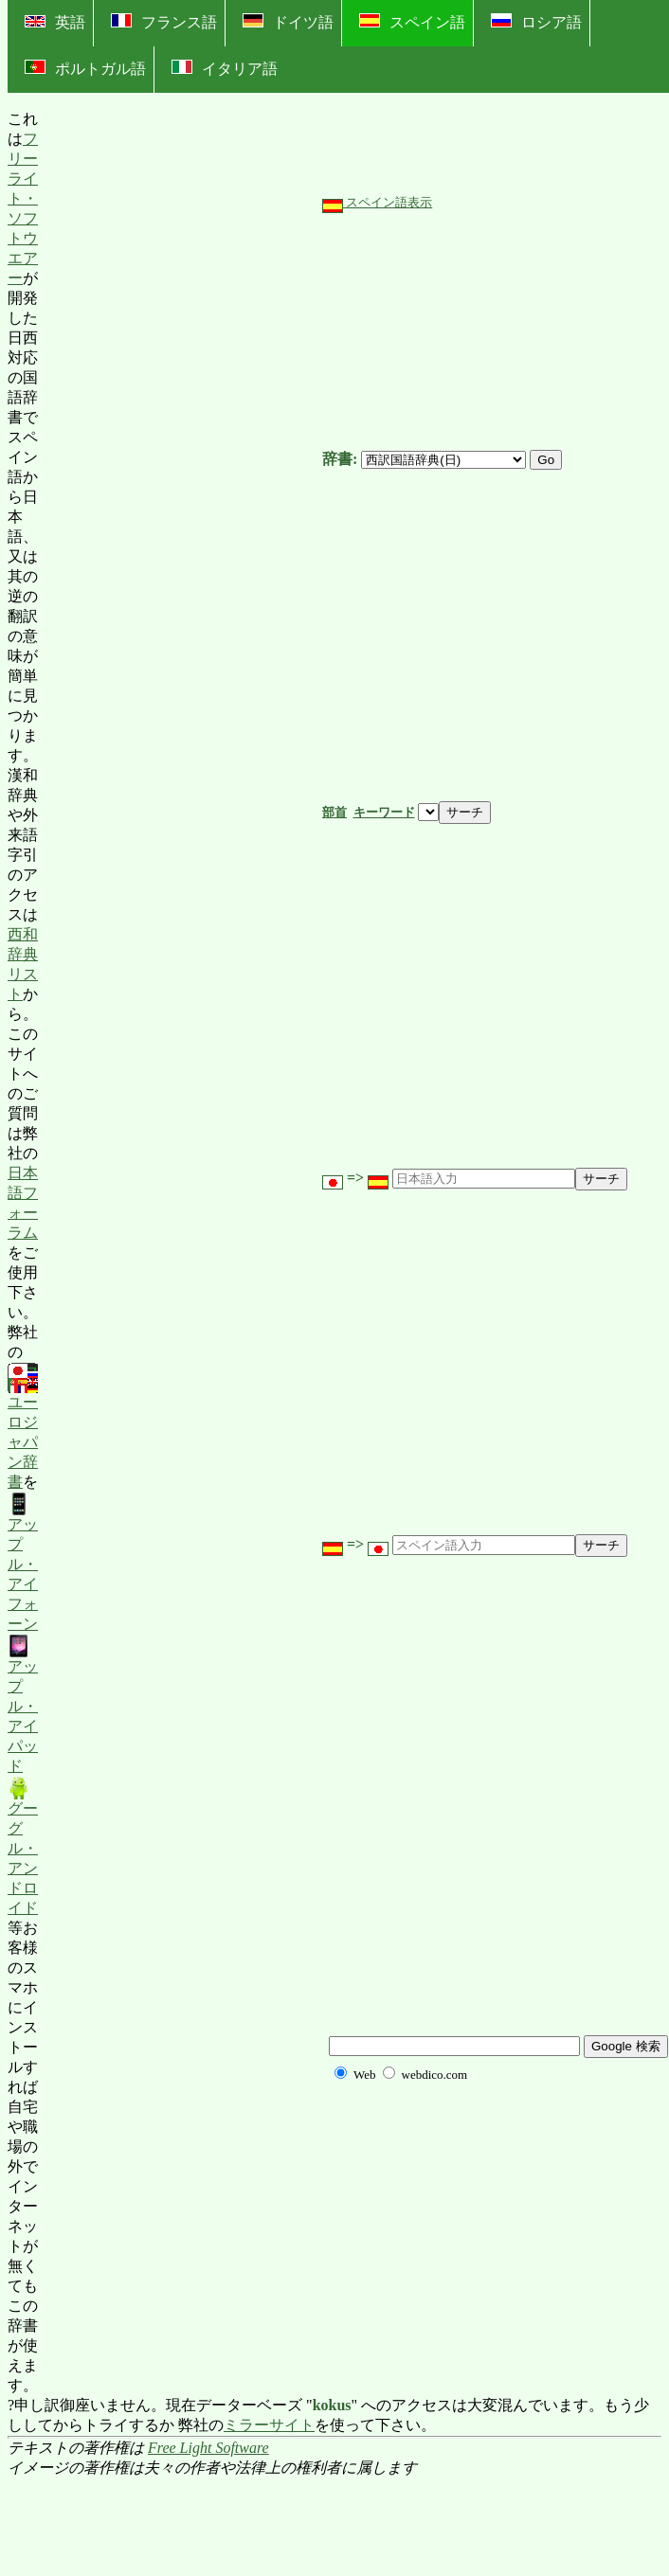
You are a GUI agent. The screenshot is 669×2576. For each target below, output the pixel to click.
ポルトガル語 (85, 68)
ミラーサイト (269, 2425)
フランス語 (164, 21)
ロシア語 (536, 21)
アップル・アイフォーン (23, 1562)
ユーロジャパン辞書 (23, 1427)
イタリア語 (225, 68)
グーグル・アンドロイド (23, 1846)
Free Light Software (208, 2448)
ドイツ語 (288, 21)
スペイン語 (412, 21)
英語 (55, 22)
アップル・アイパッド (23, 1704)
